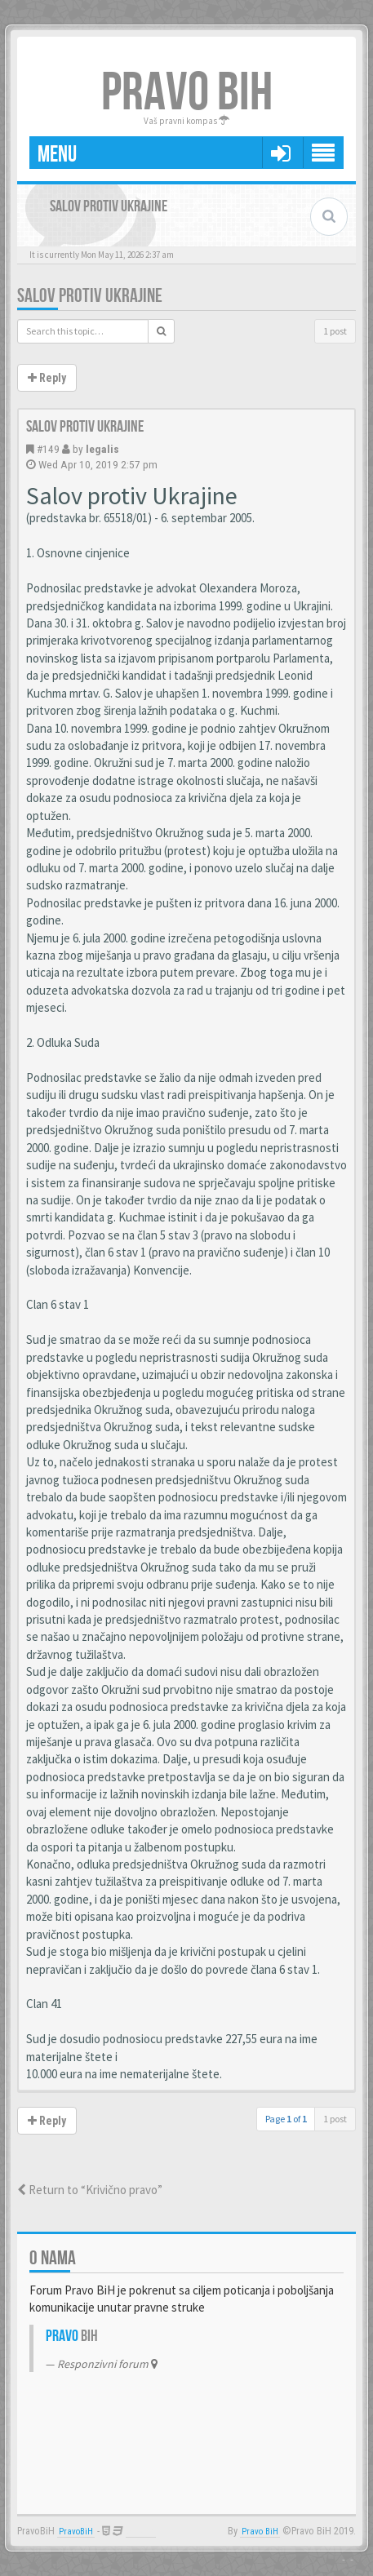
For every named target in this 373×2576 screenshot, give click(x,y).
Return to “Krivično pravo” (89, 2189)
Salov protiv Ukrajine (89, 296)
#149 (48, 448)
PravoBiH (76, 2531)
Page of (286, 2119)
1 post (335, 331)
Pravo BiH (260, 2531)
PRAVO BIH (187, 93)
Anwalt (140, 2531)
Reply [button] (47, 377)
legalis (102, 448)
